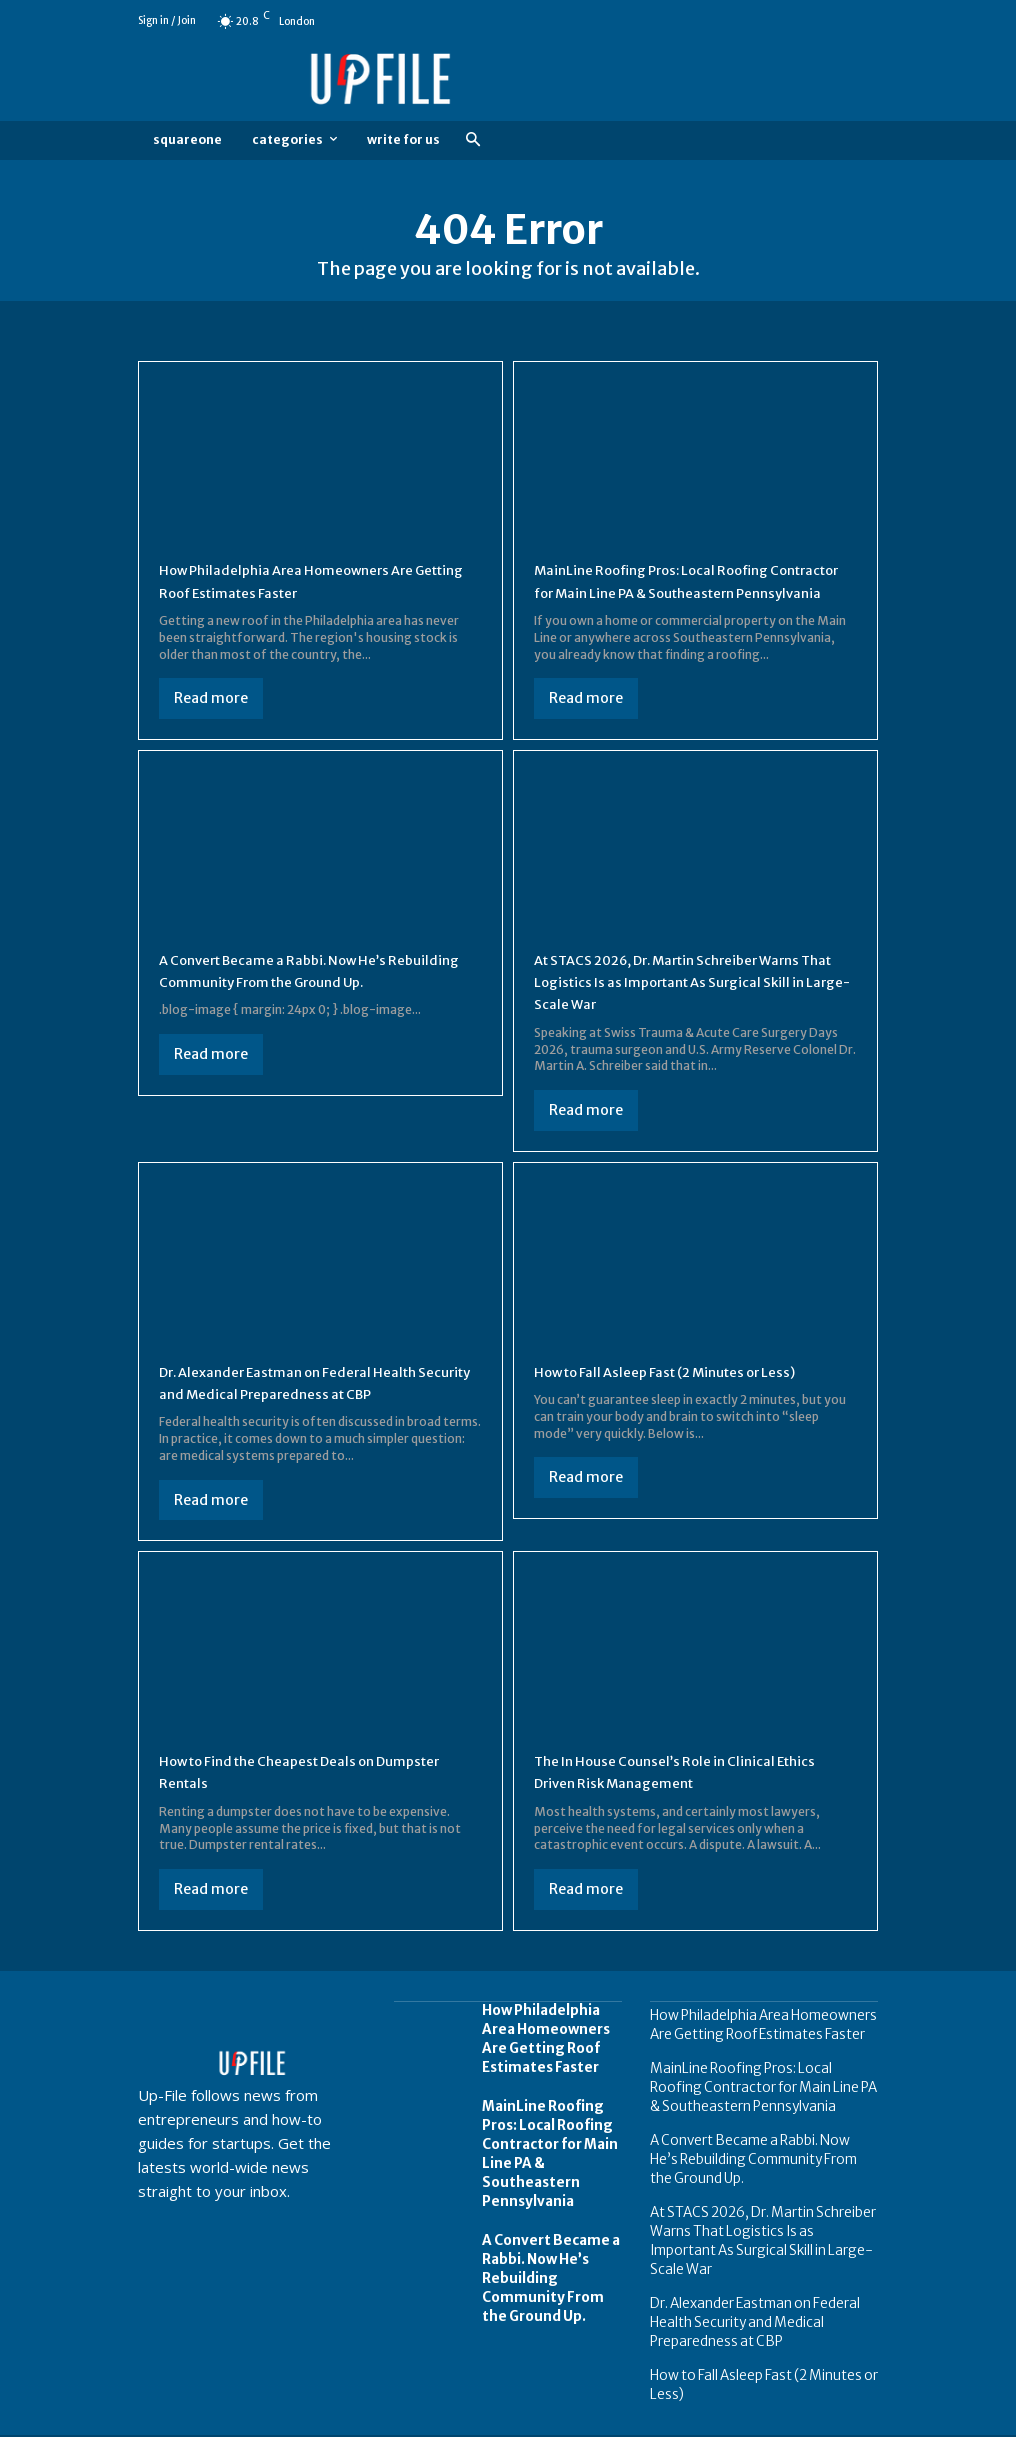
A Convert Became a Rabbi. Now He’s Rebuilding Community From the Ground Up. (308, 1003)
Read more (211, 698)
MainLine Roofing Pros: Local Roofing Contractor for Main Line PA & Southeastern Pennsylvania (673, 591)
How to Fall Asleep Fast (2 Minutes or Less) (691, 1393)
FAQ (785, 2419)
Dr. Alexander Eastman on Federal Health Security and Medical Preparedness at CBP (317, 1404)
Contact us (847, 2419)
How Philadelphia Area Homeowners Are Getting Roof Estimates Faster (540, 2056)
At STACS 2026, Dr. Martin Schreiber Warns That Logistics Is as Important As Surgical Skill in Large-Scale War (683, 1003)
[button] (472, 140)
